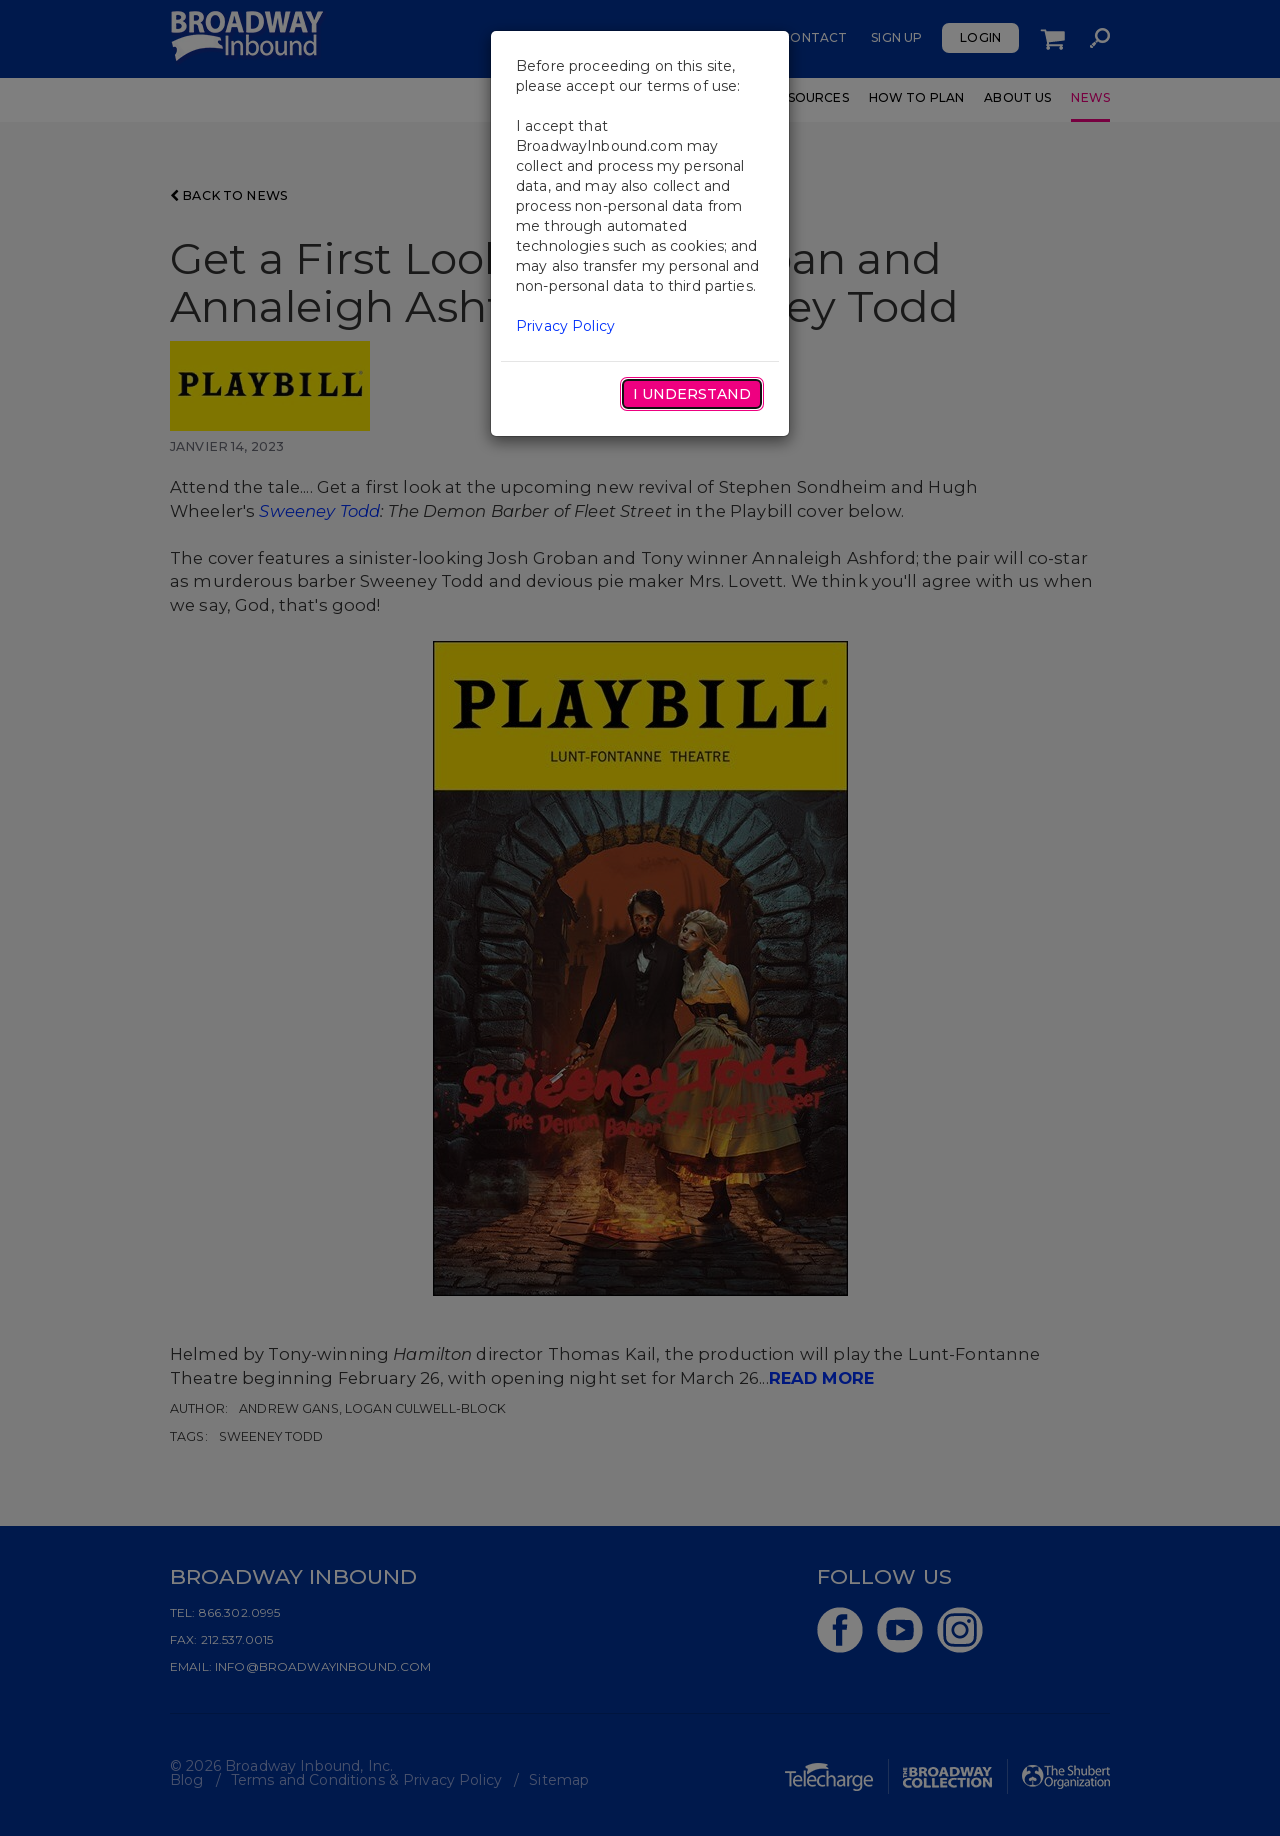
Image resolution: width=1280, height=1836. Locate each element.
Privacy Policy (565, 326)
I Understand (692, 394)
